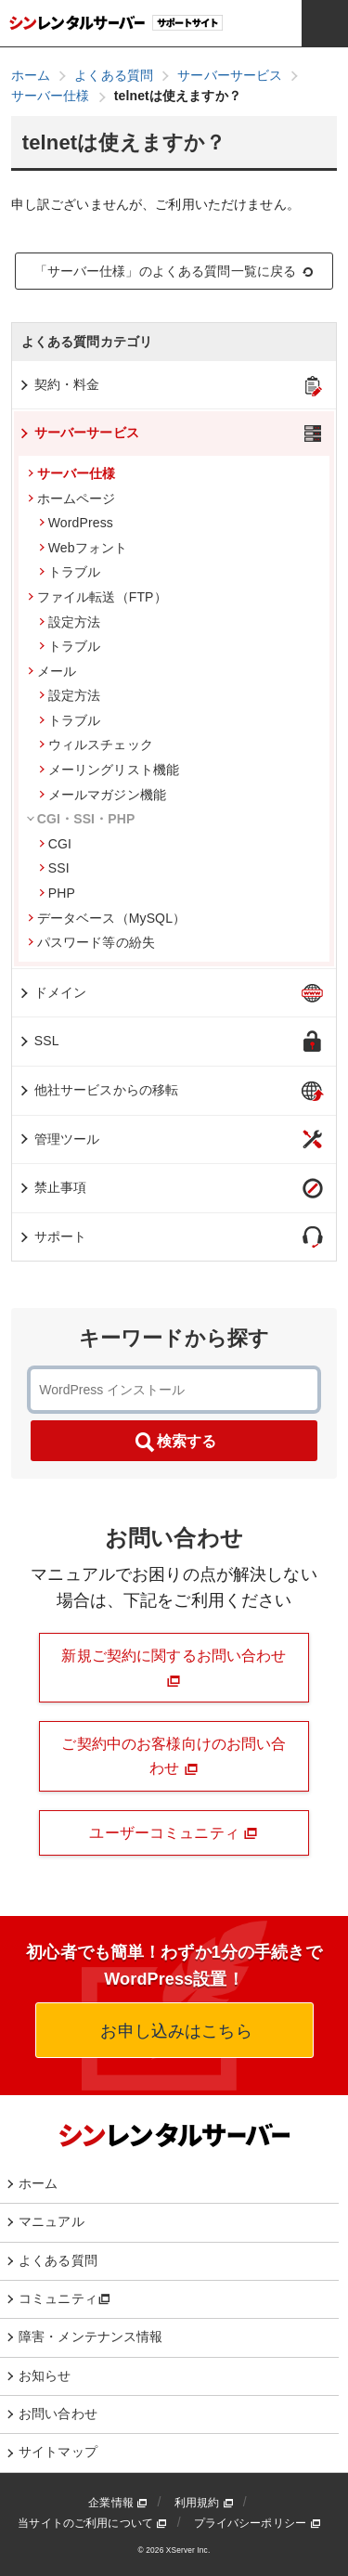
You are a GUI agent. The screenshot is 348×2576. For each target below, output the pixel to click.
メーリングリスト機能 (109, 769)
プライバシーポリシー (257, 2523)
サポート (52, 1236)
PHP (57, 893)
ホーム (38, 2183)
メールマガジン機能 (102, 794)
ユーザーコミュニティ (173, 1833)
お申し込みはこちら (173, 2031)
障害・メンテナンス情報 (91, 2336)
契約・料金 (59, 384)
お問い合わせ (58, 2413)
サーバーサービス (78, 432)
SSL (38, 1040)
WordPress (76, 522)
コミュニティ (64, 2298)
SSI (54, 868)
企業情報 (118, 2502)
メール (52, 671)
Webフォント (83, 547)
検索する (174, 1442)
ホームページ (72, 498)
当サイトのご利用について (92, 2523)
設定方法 (70, 622)
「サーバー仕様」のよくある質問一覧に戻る (174, 271)
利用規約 (204, 2502)
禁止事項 (52, 1187)
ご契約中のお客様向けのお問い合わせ (173, 1756)
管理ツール (59, 1139)
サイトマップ (58, 2451)
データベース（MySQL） (107, 918)
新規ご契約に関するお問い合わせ (173, 1668)
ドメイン (52, 992)
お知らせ (45, 2375)
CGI (55, 843)
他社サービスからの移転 (98, 1089)
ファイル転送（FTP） (97, 596)
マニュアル (51, 2221)
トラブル (70, 571)
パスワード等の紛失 (91, 942)
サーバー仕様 (72, 473)
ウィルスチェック (96, 744)
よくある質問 (58, 2260)
